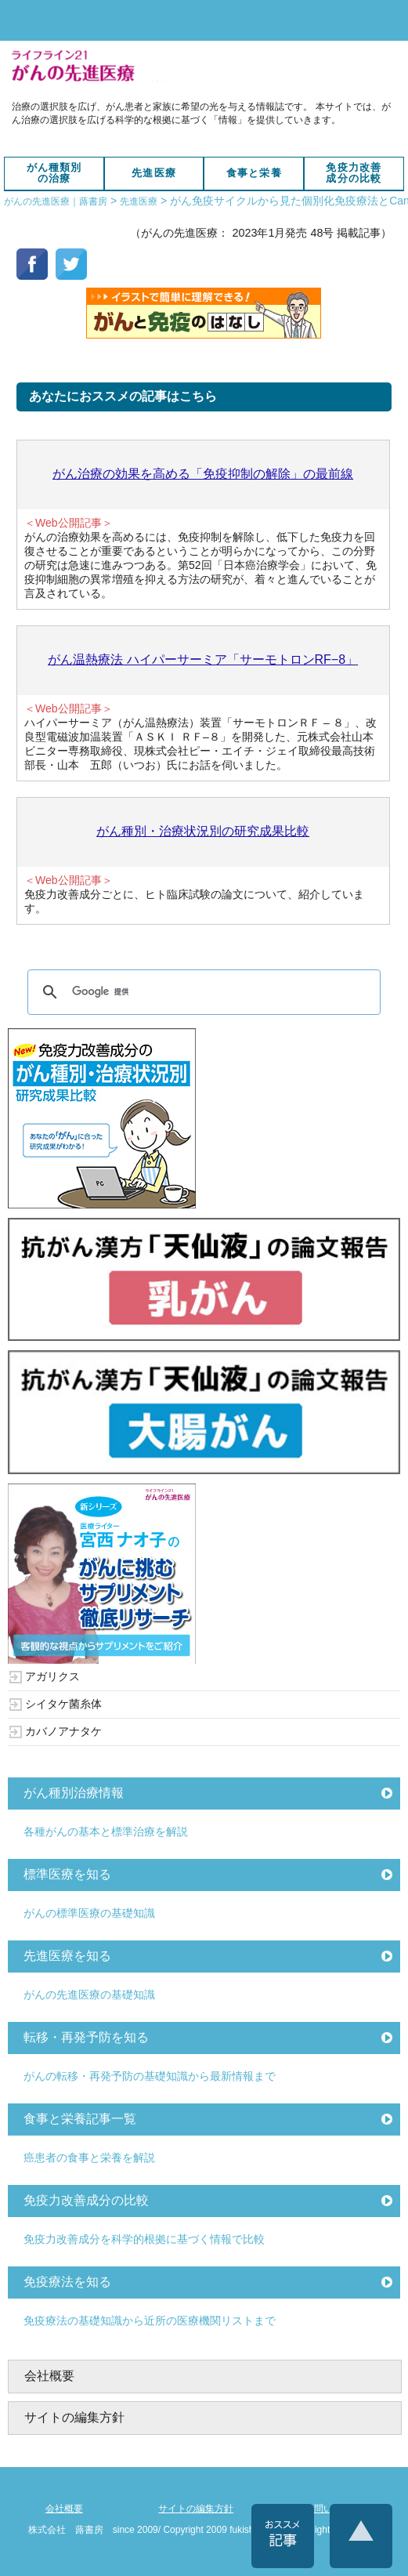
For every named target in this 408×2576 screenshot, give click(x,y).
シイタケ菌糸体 (63, 1703)
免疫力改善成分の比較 (353, 173)
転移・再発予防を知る (86, 2037)
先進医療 (154, 173)
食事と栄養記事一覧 (79, 2118)
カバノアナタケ (63, 1731)
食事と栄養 (254, 173)
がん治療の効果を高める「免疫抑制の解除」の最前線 (202, 473)
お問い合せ (328, 2508)
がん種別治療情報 (73, 1792)
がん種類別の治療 (54, 173)
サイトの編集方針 (74, 2417)
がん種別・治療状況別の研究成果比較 (202, 831)
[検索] (201, 992)
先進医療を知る (67, 1955)
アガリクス (52, 1676)
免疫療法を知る (67, 2281)
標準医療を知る (67, 1874)
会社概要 (49, 2375)
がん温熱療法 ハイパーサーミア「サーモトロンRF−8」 (203, 659)
